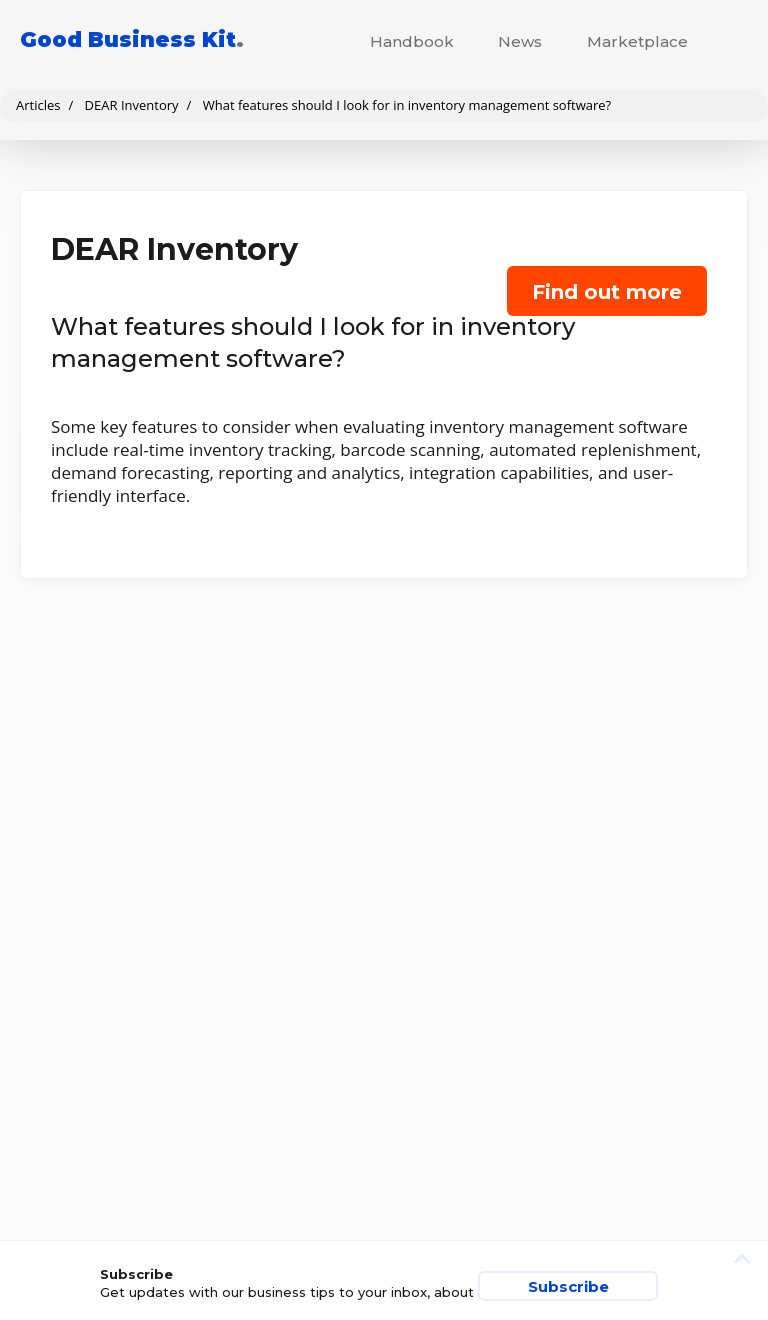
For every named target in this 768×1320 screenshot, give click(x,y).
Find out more (607, 292)
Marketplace (637, 41)
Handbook (412, 41)
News (520, 41)
